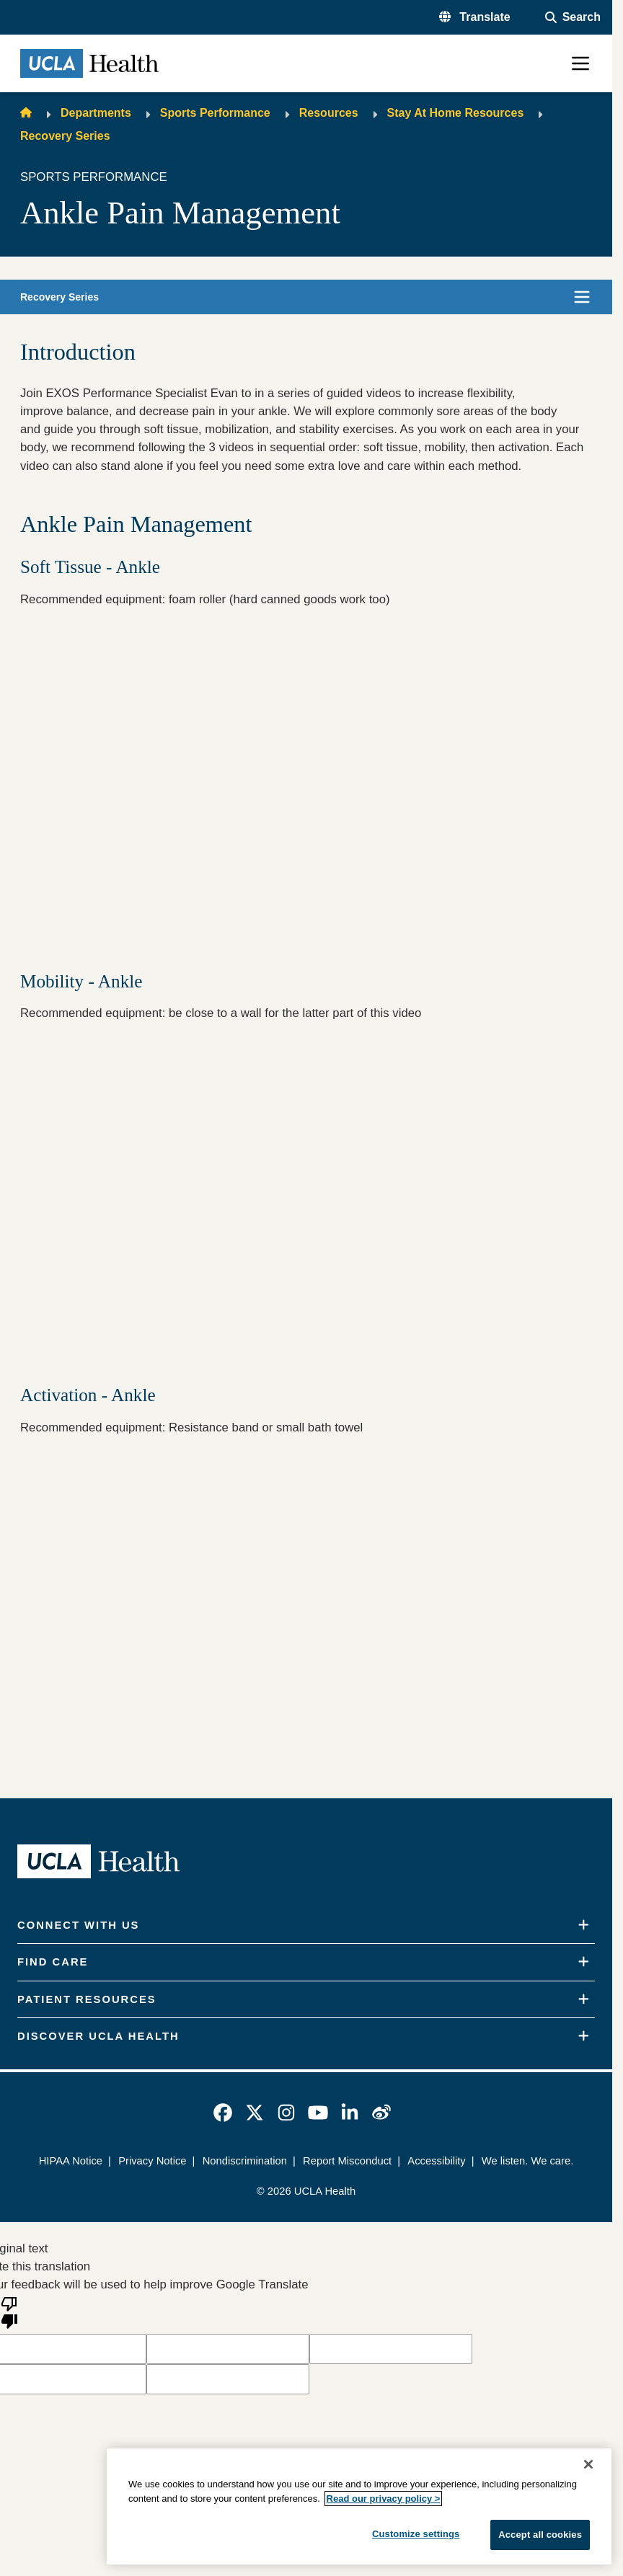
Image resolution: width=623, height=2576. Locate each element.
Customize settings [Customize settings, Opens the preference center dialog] (416, 2533)
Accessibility (436, 2161)
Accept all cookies (540, 2534)
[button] (475, 17)
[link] (222, 2112)
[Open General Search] (573, 17)
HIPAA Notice (70, 2161)
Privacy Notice (152, 2161)
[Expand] (583, 1925)
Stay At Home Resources (455, 113)
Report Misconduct (347, 2161)
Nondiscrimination (245, 2161)
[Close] (588, 2464)
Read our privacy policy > (384, 2498)
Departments (96, 113)
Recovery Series (65, 136)
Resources (328, 113)
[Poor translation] (9, 2311)
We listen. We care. (527, 2161)
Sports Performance (215, 113)
